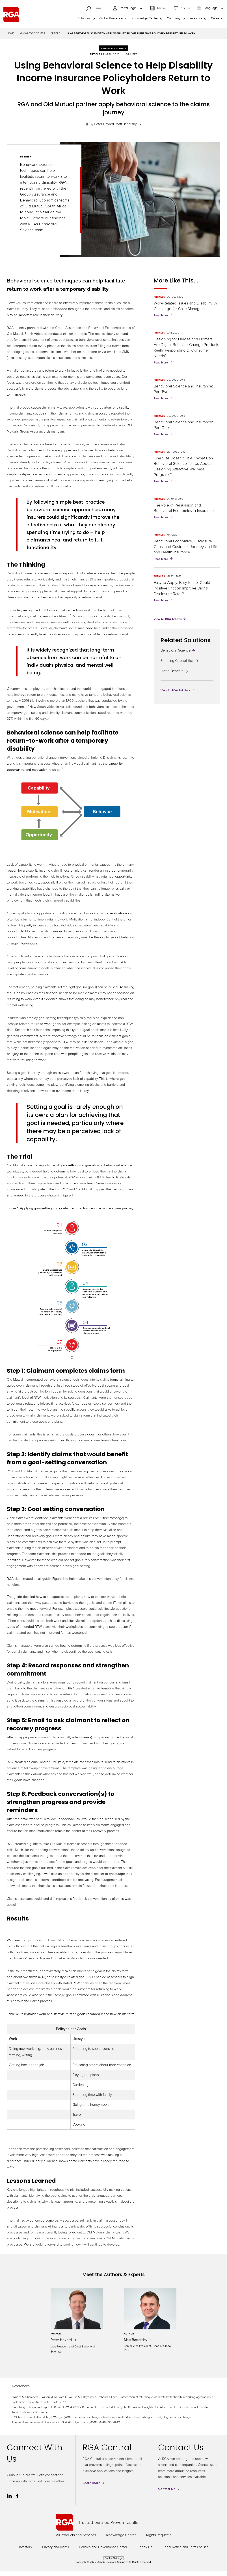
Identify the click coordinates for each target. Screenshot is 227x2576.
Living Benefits (175, 676)
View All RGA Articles (168, 624)
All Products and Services (76, 2540)
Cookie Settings (113, 2564)
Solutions (83, 21)
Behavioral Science (178, 655)
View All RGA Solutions (176, 696)
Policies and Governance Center (103, 2552)
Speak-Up (145, 2552)
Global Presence (111, 21)
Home (10, 39)
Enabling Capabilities (180, 666)
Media (161, 10)
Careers (216, 21)
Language (208, 11)
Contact (186, 10)
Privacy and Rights (55, 2552)
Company (173, 21)
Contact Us (169, 2494)
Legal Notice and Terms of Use (186, 2552)
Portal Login (125, 11)
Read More (164, 321)
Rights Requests (158, 2540)
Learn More (94, 2488)
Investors (195, 21)
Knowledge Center (145, 21)
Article (55, 39)
